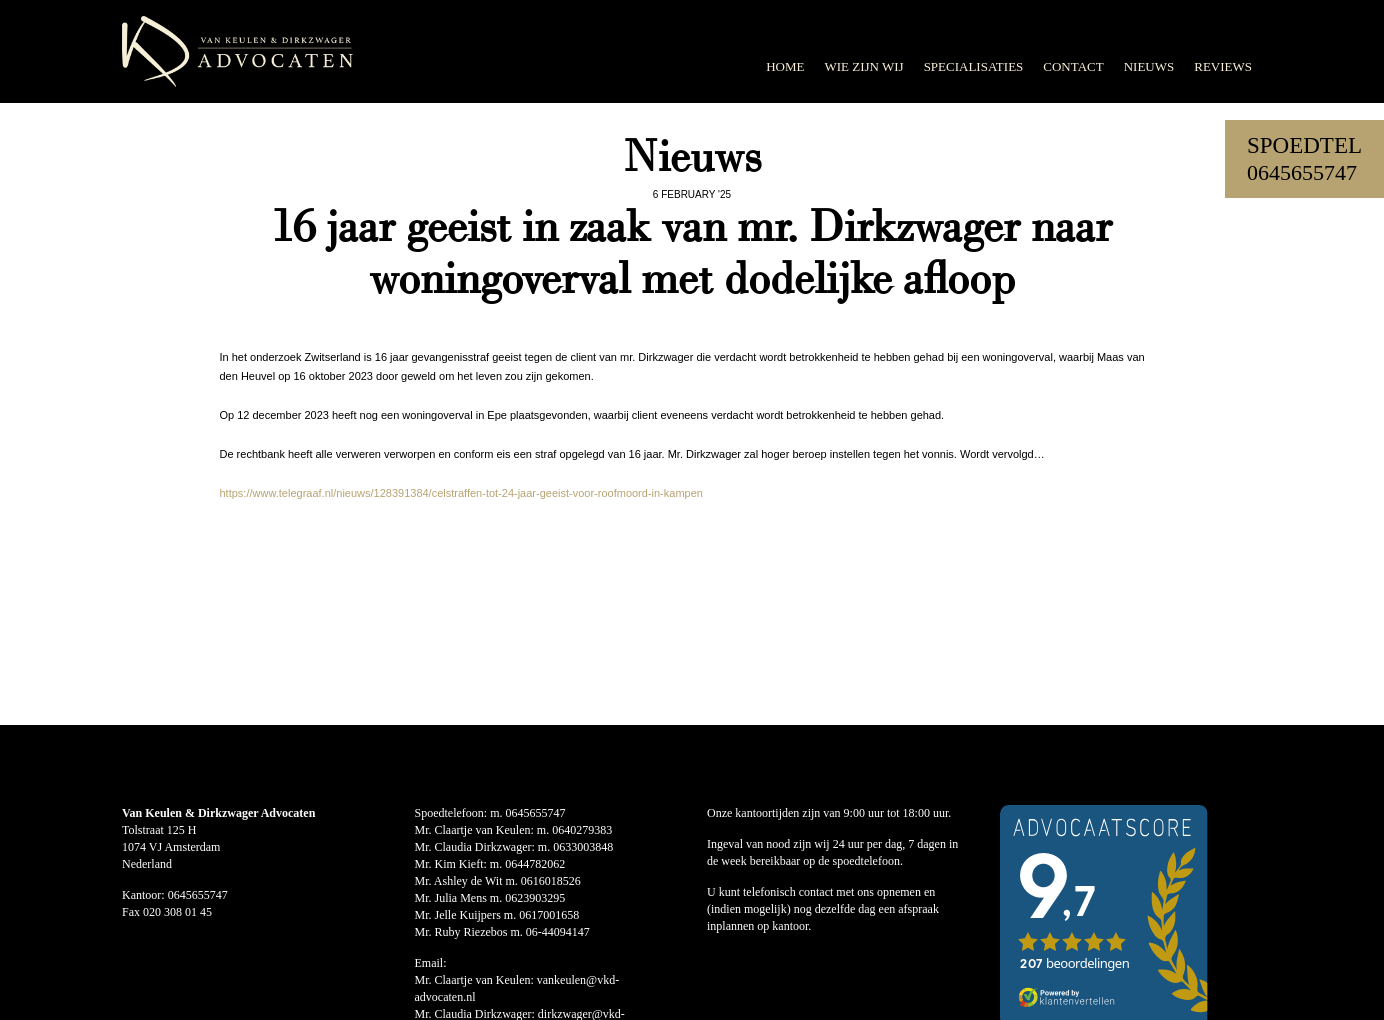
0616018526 (551, 881)
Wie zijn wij (863, 66)
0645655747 (1302, 172)
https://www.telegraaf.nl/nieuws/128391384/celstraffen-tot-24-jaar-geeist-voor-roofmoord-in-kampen (460, 493)
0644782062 (535, 864)
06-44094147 (558, 932)
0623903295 (535, 898)
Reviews (1223, 66)
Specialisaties (974, 66)
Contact (1073, 66)
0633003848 (583, 847)
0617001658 (549, 915)
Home (785, 66)
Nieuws (1149, 66)
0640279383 (582, 830)
